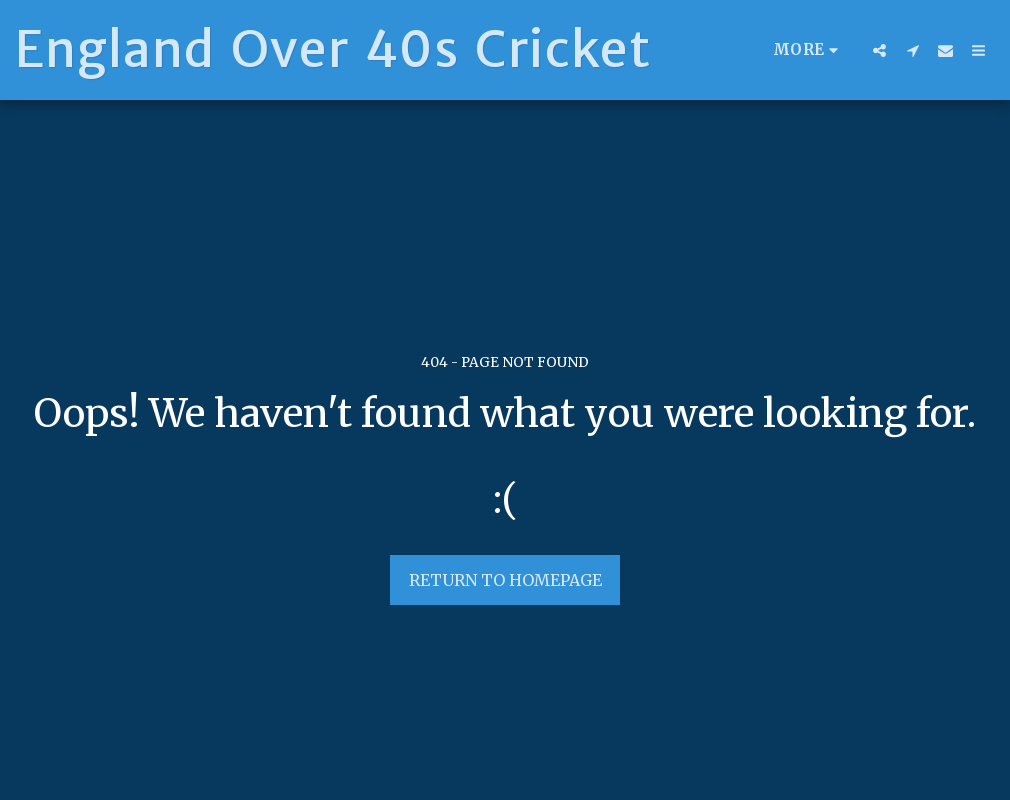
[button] (879, 50)
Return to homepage (505, 580)
